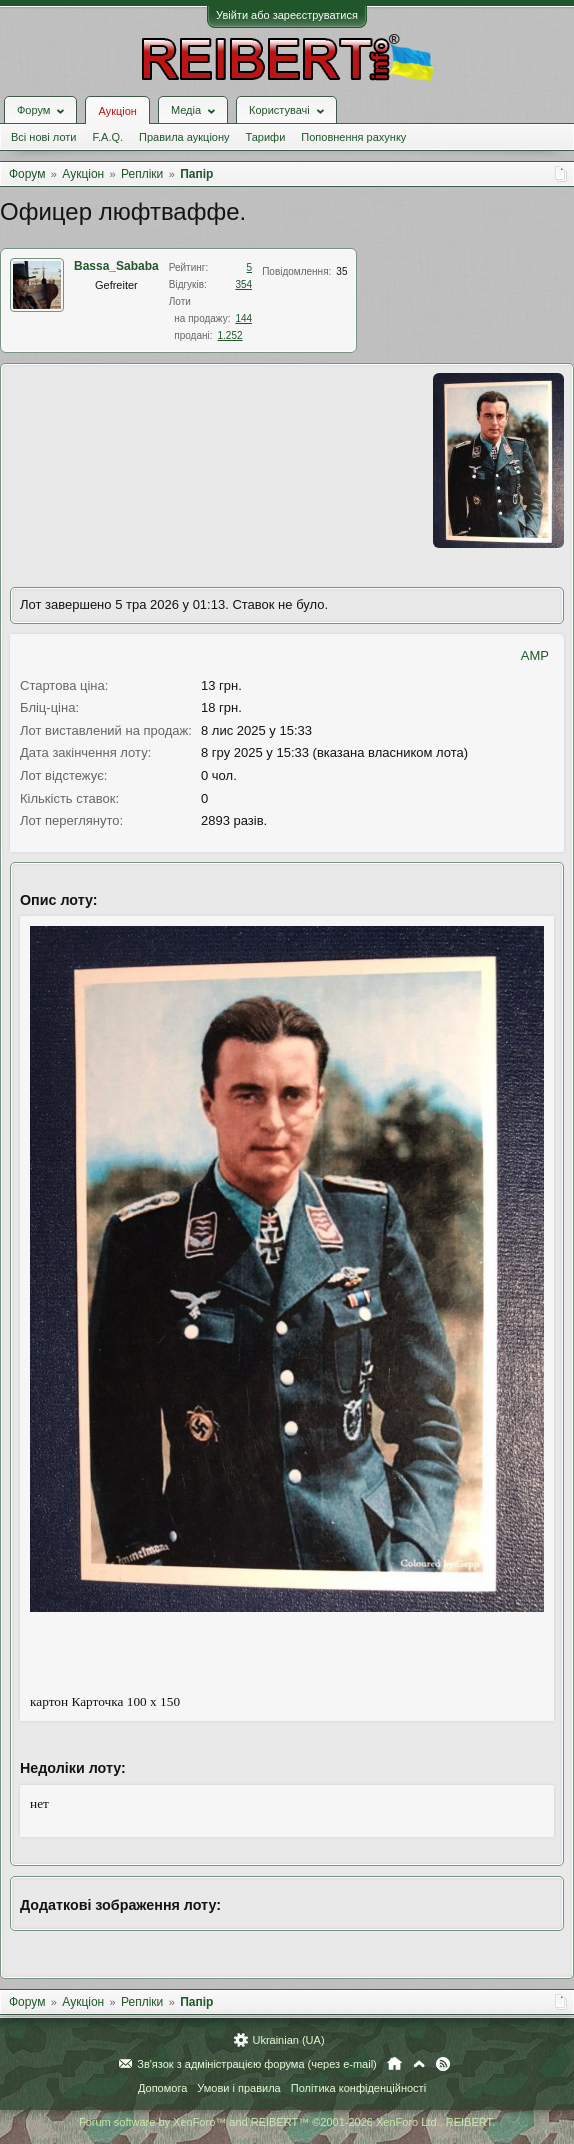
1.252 (230, 335)
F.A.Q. (107, 137)
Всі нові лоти (43, 137)
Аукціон (117, 111)
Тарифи (266, 137)
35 (341, 271)
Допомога (162, 2088)
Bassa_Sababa (116, 266)
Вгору (419, 2064)
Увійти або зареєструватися (287, 15)
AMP (535, 655)
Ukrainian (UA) (288, 2040)
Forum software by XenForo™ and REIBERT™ (287, 2122)
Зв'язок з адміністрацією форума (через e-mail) (257, 2064)
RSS (443, 2064)
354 (243, 284)
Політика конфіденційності (358, 2088)
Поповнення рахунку (353, 137)
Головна (394, 2064)
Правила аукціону (184, 137)
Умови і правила (238, 2088)
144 (243, 318)
